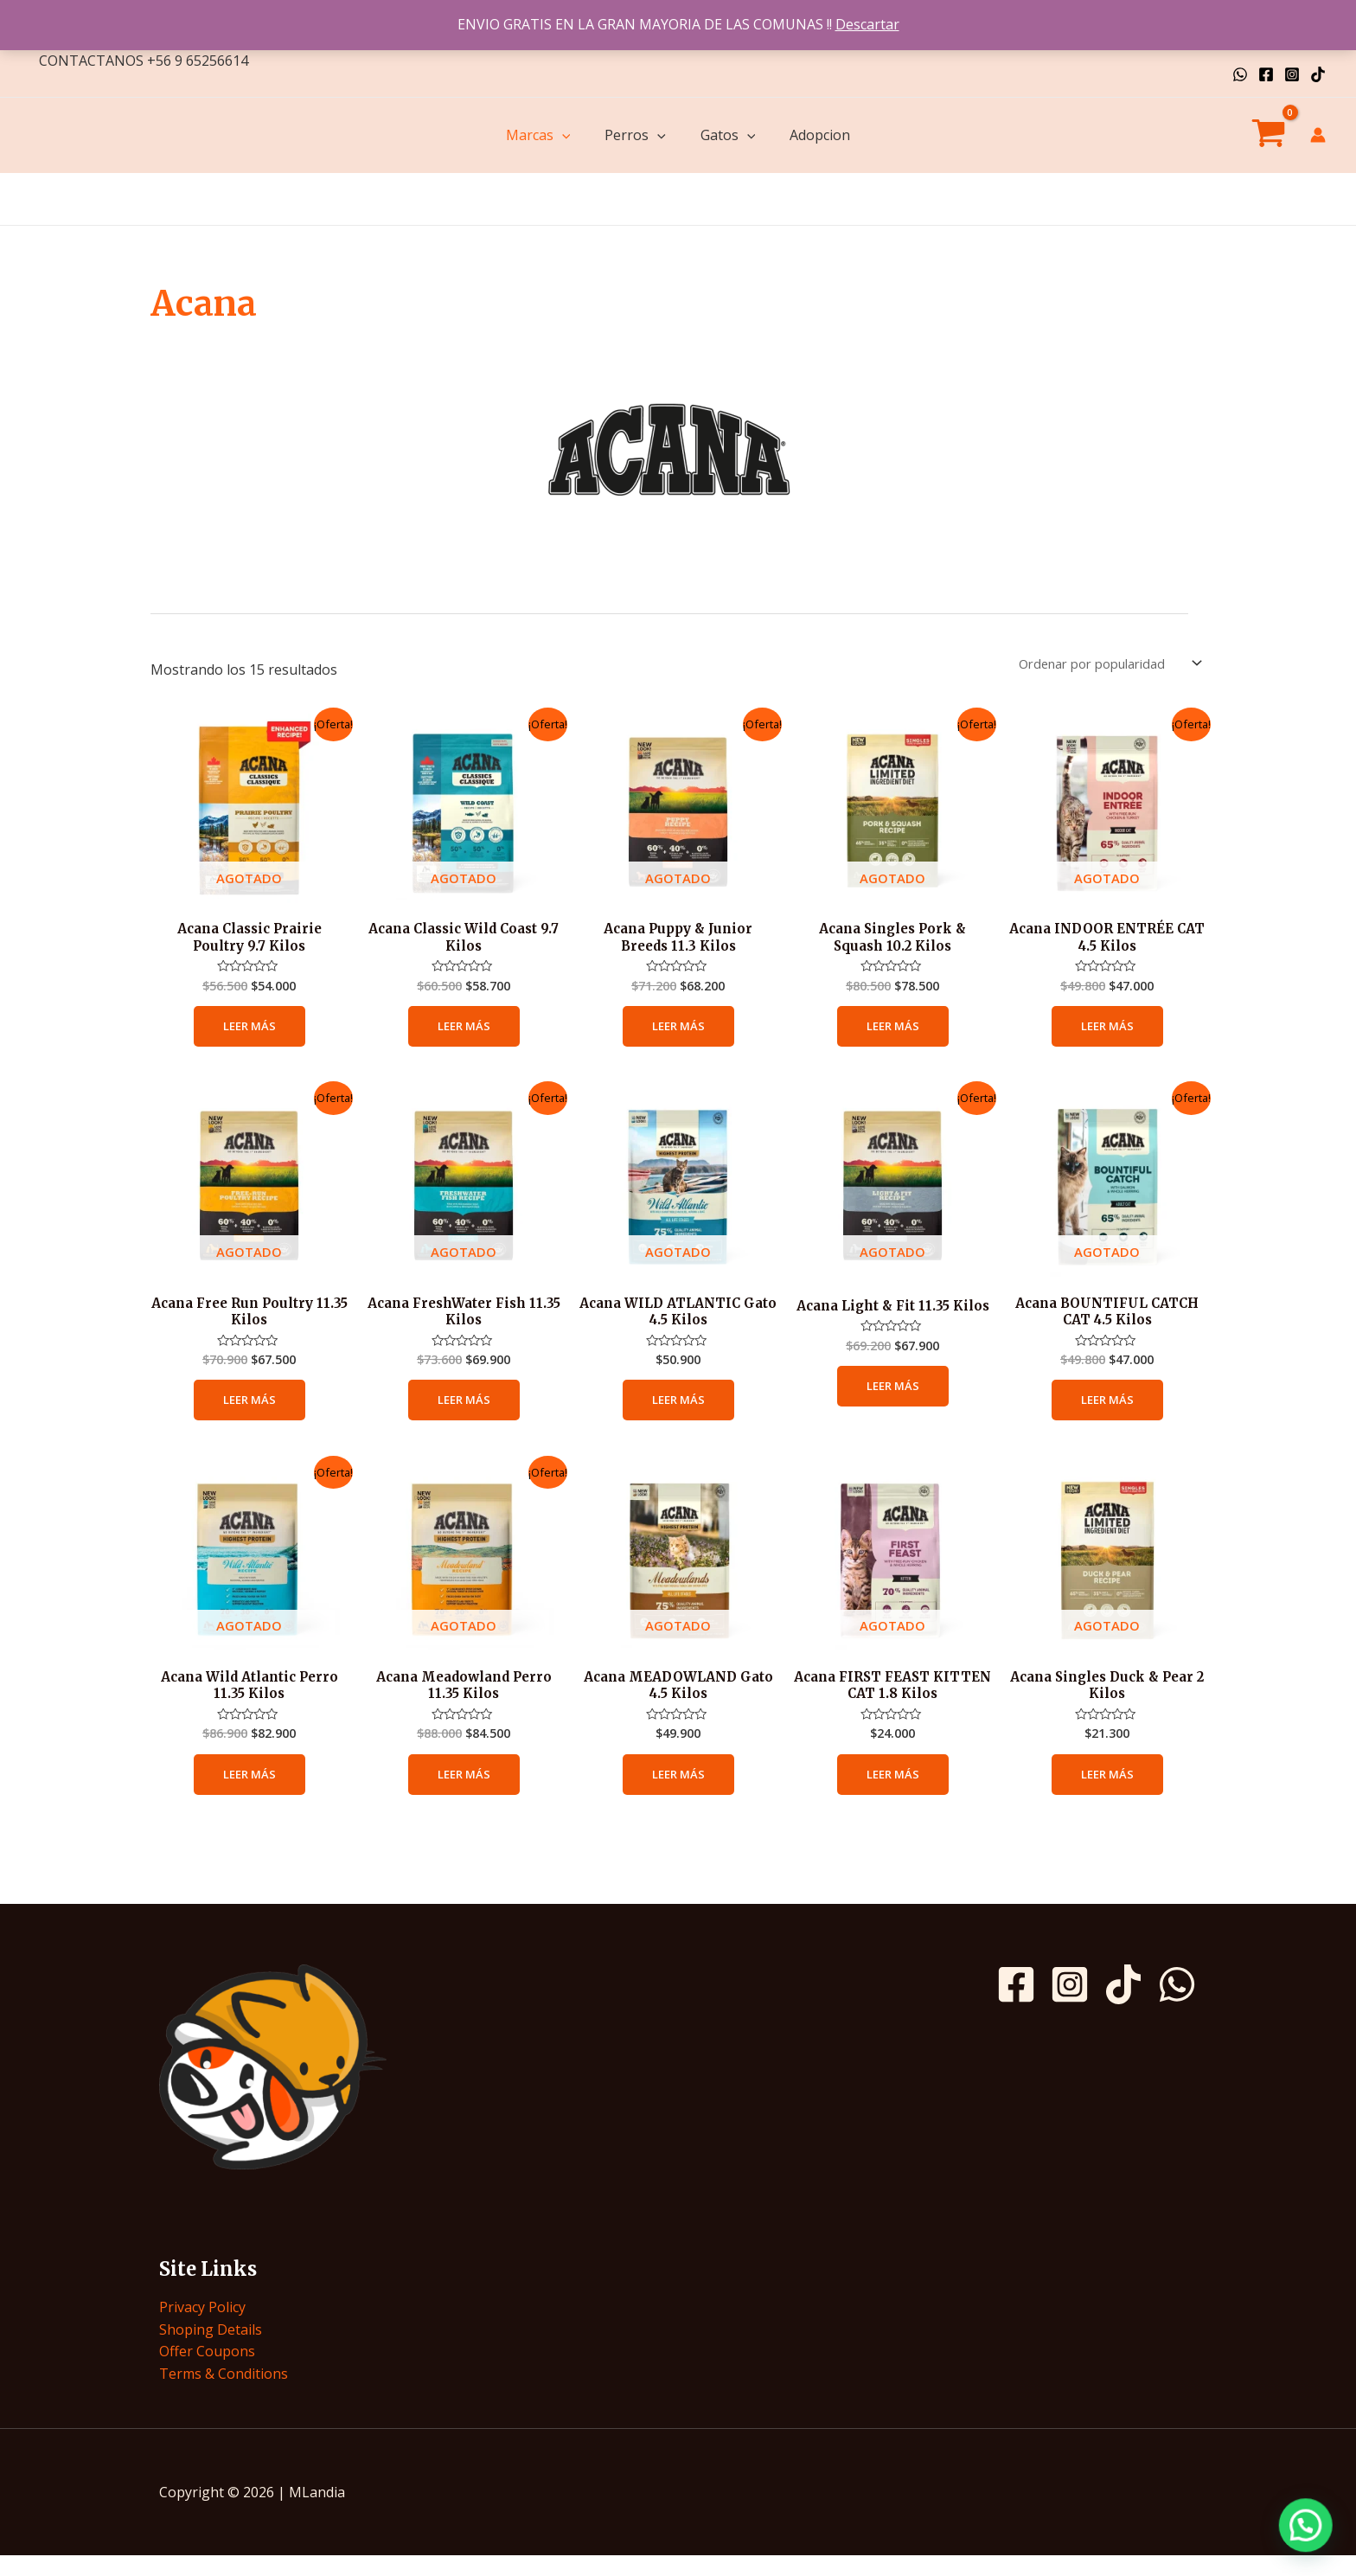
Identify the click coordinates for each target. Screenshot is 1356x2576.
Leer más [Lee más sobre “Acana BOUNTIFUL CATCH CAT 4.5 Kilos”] (1106, 1413)
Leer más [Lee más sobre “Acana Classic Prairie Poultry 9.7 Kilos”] (249, 1034)
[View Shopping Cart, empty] (1268, 136)
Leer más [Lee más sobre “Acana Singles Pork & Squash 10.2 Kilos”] (892, 1034)
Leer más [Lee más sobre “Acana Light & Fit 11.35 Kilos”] (892, 1413)
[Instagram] (1292, 74)
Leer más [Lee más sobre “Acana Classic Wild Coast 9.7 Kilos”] (463, 1034)
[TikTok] (1318, 74)
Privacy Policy (202, 2326)
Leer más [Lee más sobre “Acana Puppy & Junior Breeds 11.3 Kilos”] (678, 1034)
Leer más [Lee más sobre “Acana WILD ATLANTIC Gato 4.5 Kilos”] (678, 1413)
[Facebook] (1266, 74)
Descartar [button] (867, 24)
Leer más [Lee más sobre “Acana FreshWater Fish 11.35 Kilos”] (463, 1413)
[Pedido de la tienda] (1098, 665)
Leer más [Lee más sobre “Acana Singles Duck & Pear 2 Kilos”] (1106, 1793)
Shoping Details (210, 2349)
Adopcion (820, 134)
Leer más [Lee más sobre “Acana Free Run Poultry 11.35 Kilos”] (249, 1413)
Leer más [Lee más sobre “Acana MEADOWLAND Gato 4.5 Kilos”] (678, 1793)
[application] (562, 134)
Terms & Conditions (223, 2393)
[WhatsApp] (1240, 74)
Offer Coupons (207, 2371)
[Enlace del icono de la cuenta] (1318, 135)
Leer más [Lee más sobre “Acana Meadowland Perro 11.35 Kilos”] (463, 1793)
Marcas (538, 134)
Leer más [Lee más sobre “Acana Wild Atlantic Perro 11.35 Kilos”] (249, 1793)
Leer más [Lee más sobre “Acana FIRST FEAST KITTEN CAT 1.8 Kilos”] (892, 1793)
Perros (635, 134)
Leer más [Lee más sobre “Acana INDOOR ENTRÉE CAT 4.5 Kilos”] (1106, 1034)
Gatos (728, 134)
